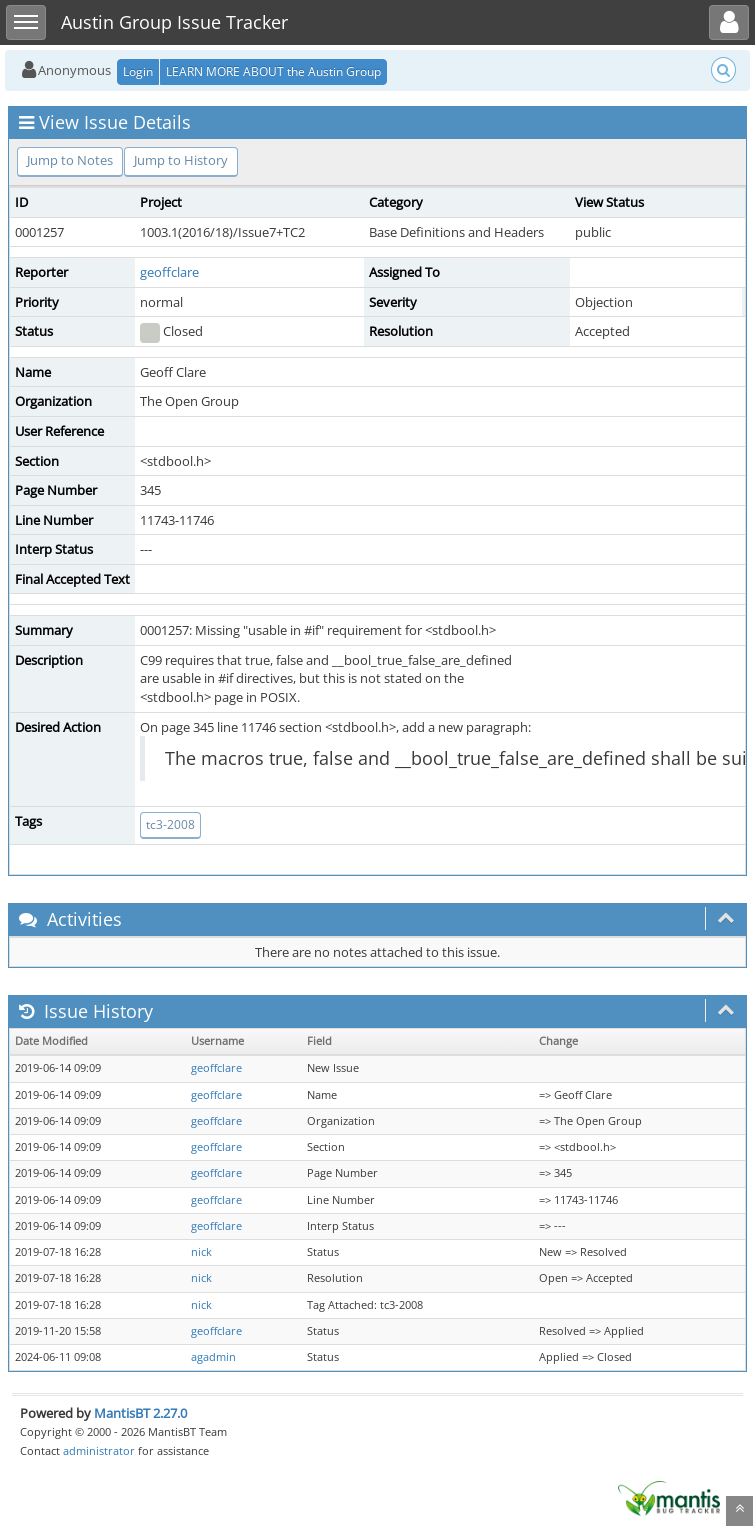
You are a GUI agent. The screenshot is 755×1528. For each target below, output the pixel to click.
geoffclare (169, 272)
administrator (99, 1450)
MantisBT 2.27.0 (140, 1413)
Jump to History (181, 160)
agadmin (213, 1357)
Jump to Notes (70, 160)
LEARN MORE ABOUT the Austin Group (273, 71)
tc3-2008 (170, 824)
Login (138, 71)
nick (201, 1252)
